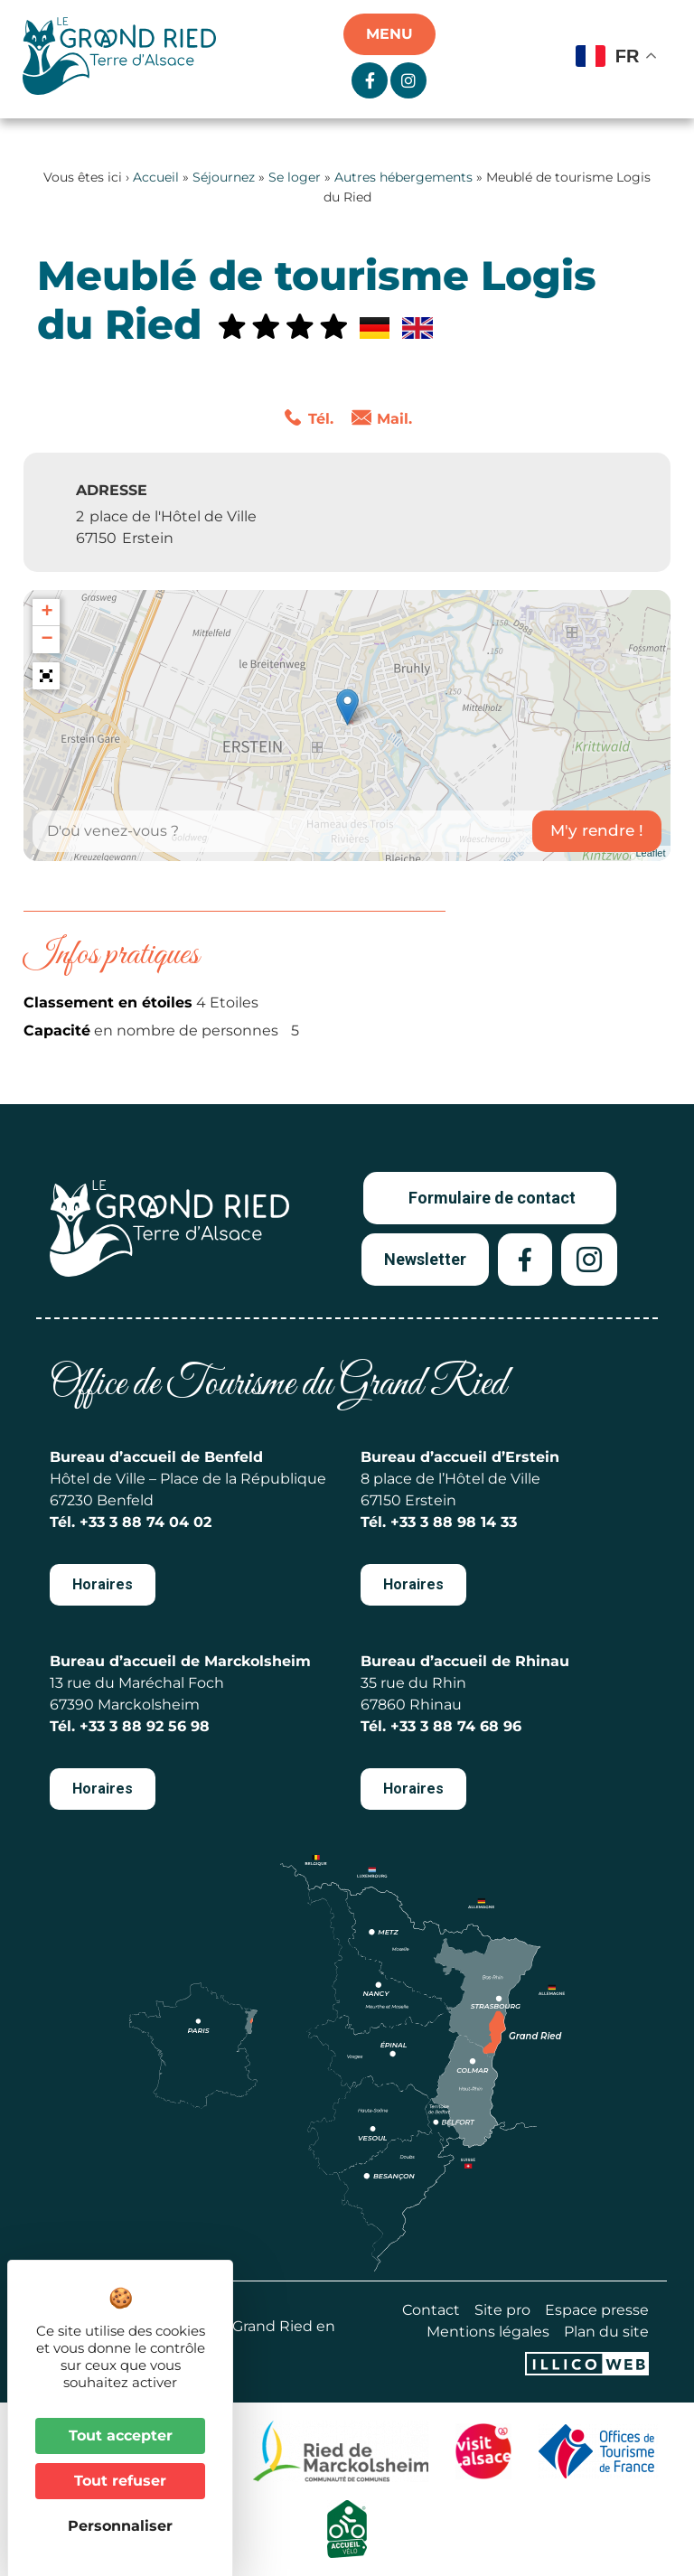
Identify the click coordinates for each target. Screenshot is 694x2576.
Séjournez (223, 177)
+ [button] (46, 612)
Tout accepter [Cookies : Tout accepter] (121, 2435)
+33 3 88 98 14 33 (453, 1522)
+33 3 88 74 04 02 (145, 1522)
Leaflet (650, 853)
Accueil (156, 177)
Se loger (294, 177)
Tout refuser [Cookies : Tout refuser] (120, 2480)
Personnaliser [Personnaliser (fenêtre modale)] (120, 2525)
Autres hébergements (403, 177)
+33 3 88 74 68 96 (455, 1726)
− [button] (46, 639)
